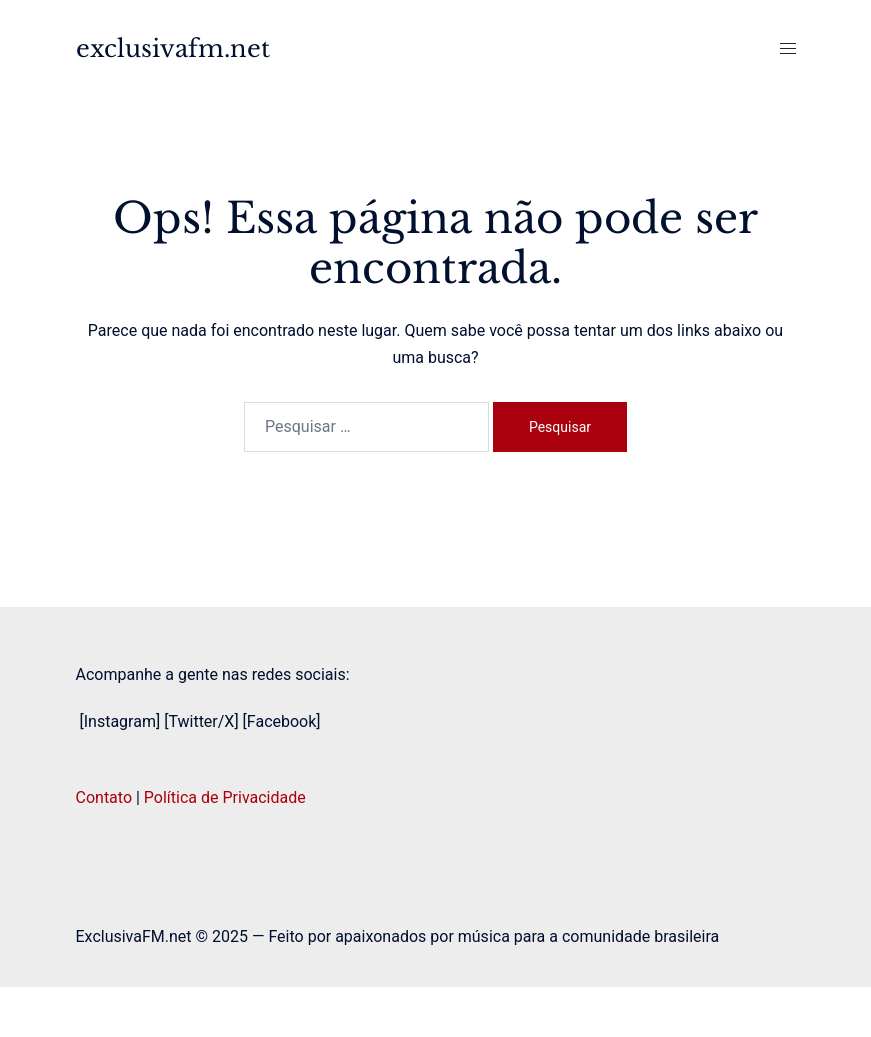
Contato (104, 797)
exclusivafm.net (173, 48)
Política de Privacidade (225, 797)
